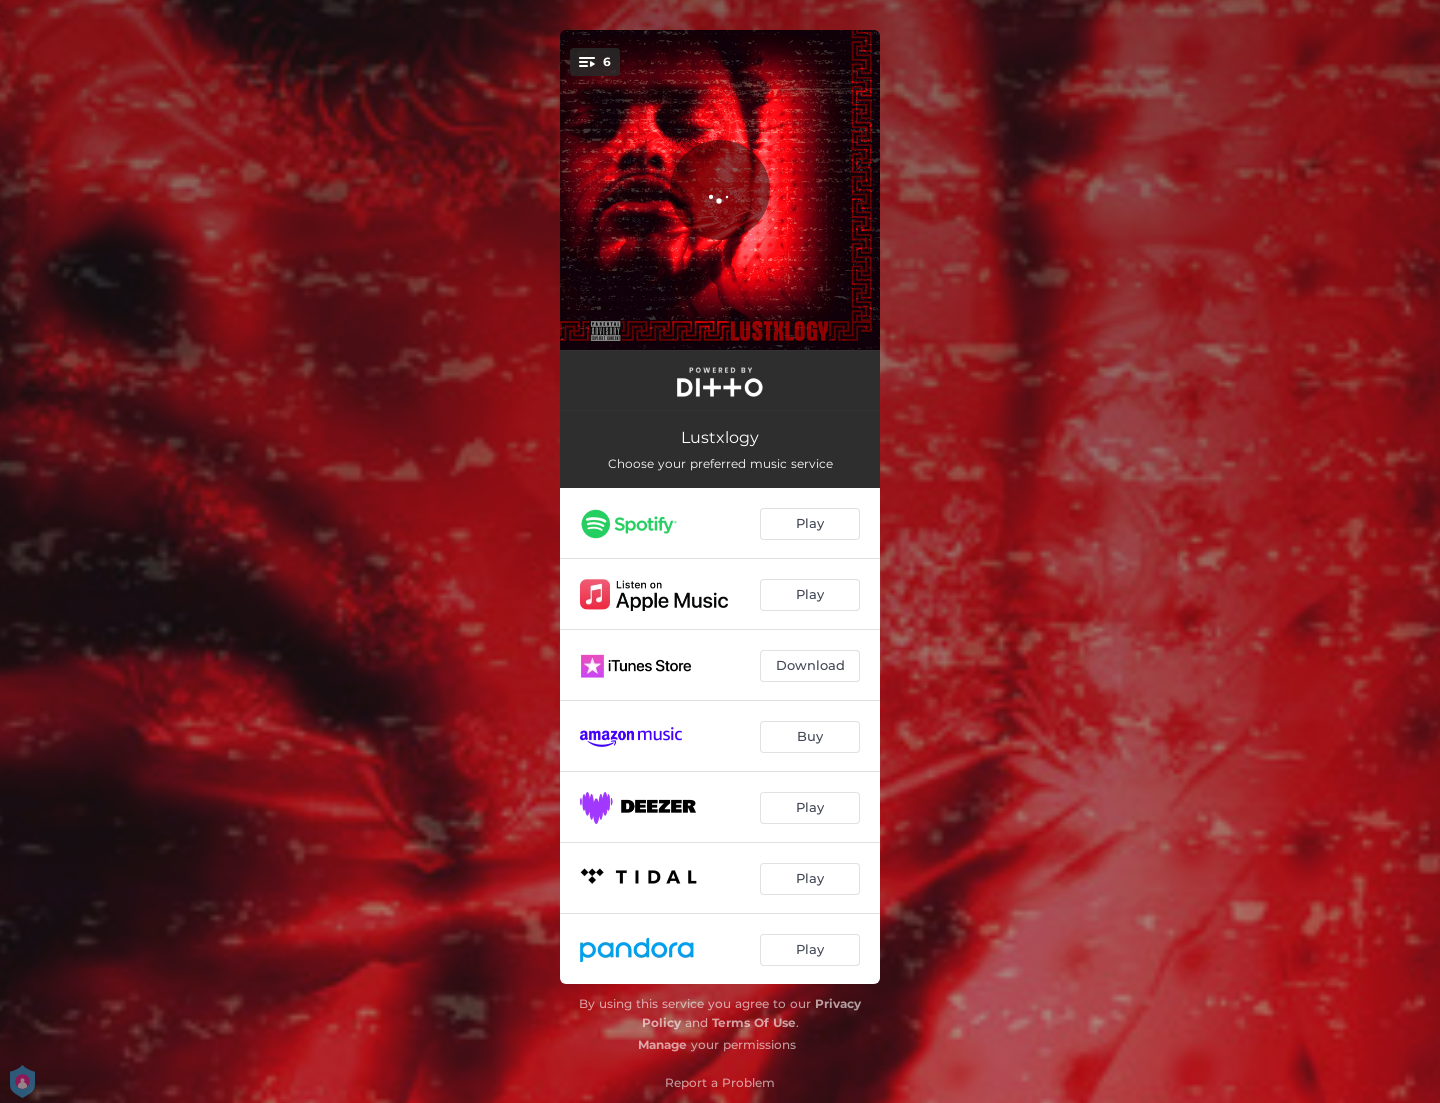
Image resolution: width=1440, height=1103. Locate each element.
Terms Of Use (754, 1022)
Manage (662, 1044)
